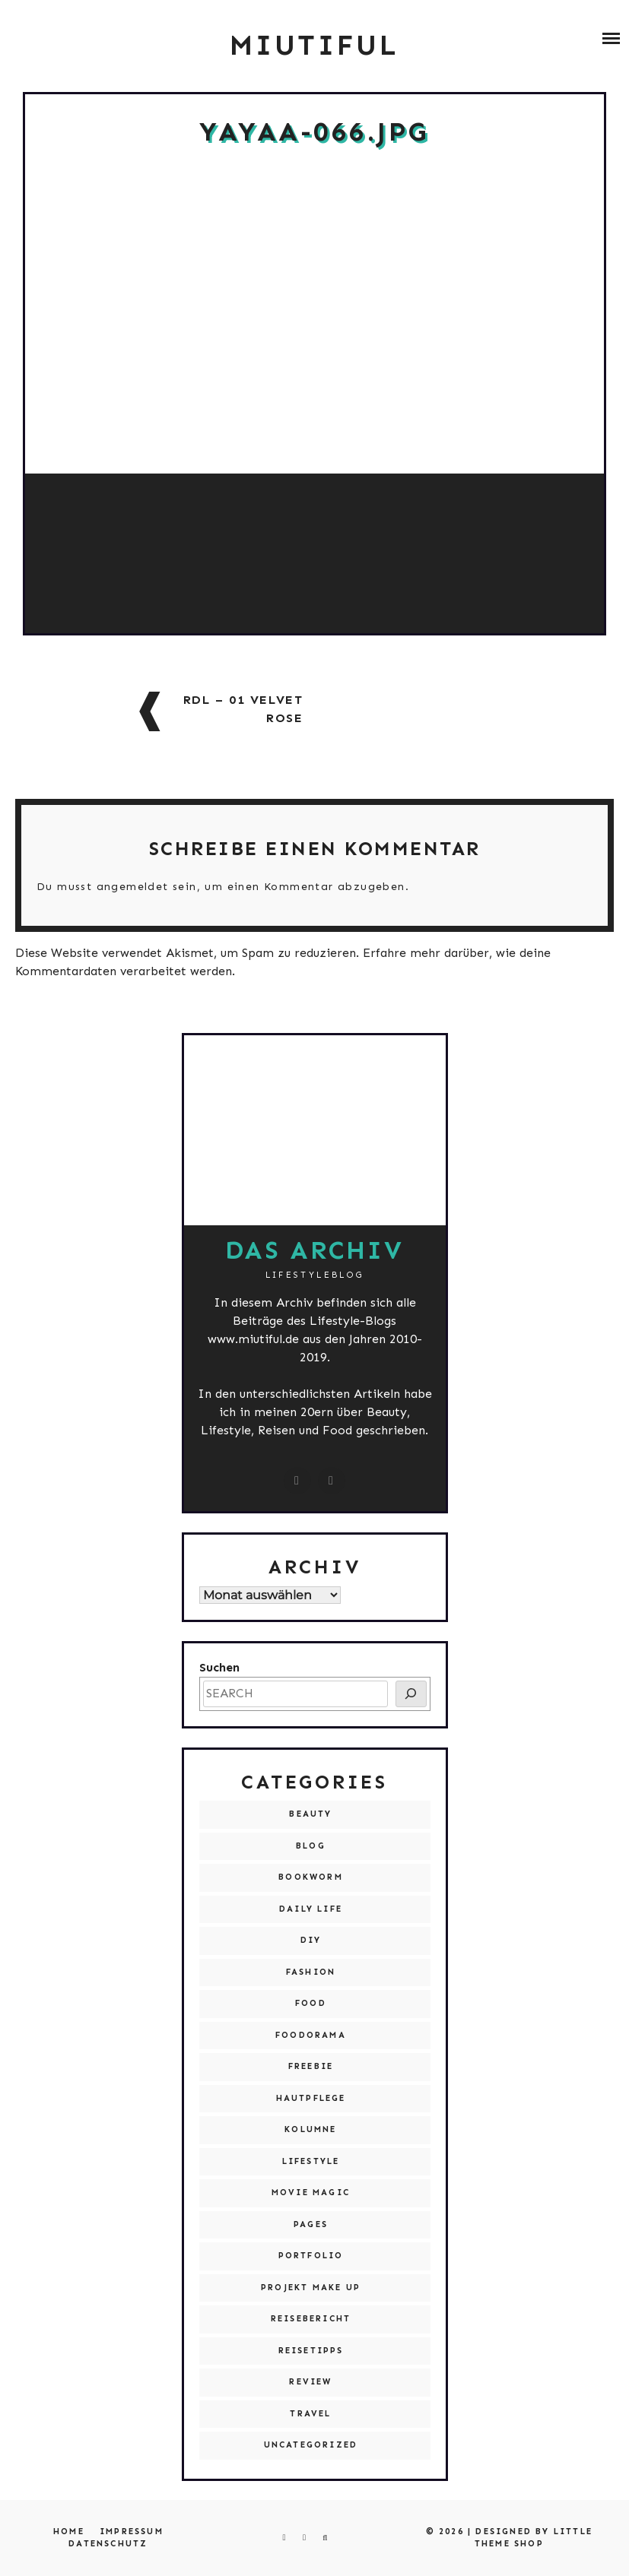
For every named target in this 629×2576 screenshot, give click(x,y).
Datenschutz (108, 2544)
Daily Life (310, 1909)
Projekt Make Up (311, 2287)
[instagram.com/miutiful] (297, 1480)
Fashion (310, 1972)
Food (310, 2003)
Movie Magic (311, 2192)
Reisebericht (311, 2319)
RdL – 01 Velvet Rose (243, 708)
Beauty (310, 1814)
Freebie (310, 2066)
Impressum (132, 2531)
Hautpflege (311, 2098)
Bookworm (310, 1877)
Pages (311, 2224)
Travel (310, 2414)
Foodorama (310, 2035)
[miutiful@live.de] (331, 1480)
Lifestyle (311, 2161)
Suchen (219, 1667)
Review (310, 2382)
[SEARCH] (411, 1694)
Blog (311, 1846)
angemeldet (133, 886)
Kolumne (310, 2129)
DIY (311, 1940)
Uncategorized (311, 2445)
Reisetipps (311, 2351)
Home (68, 2531)
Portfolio (311, 2256)
